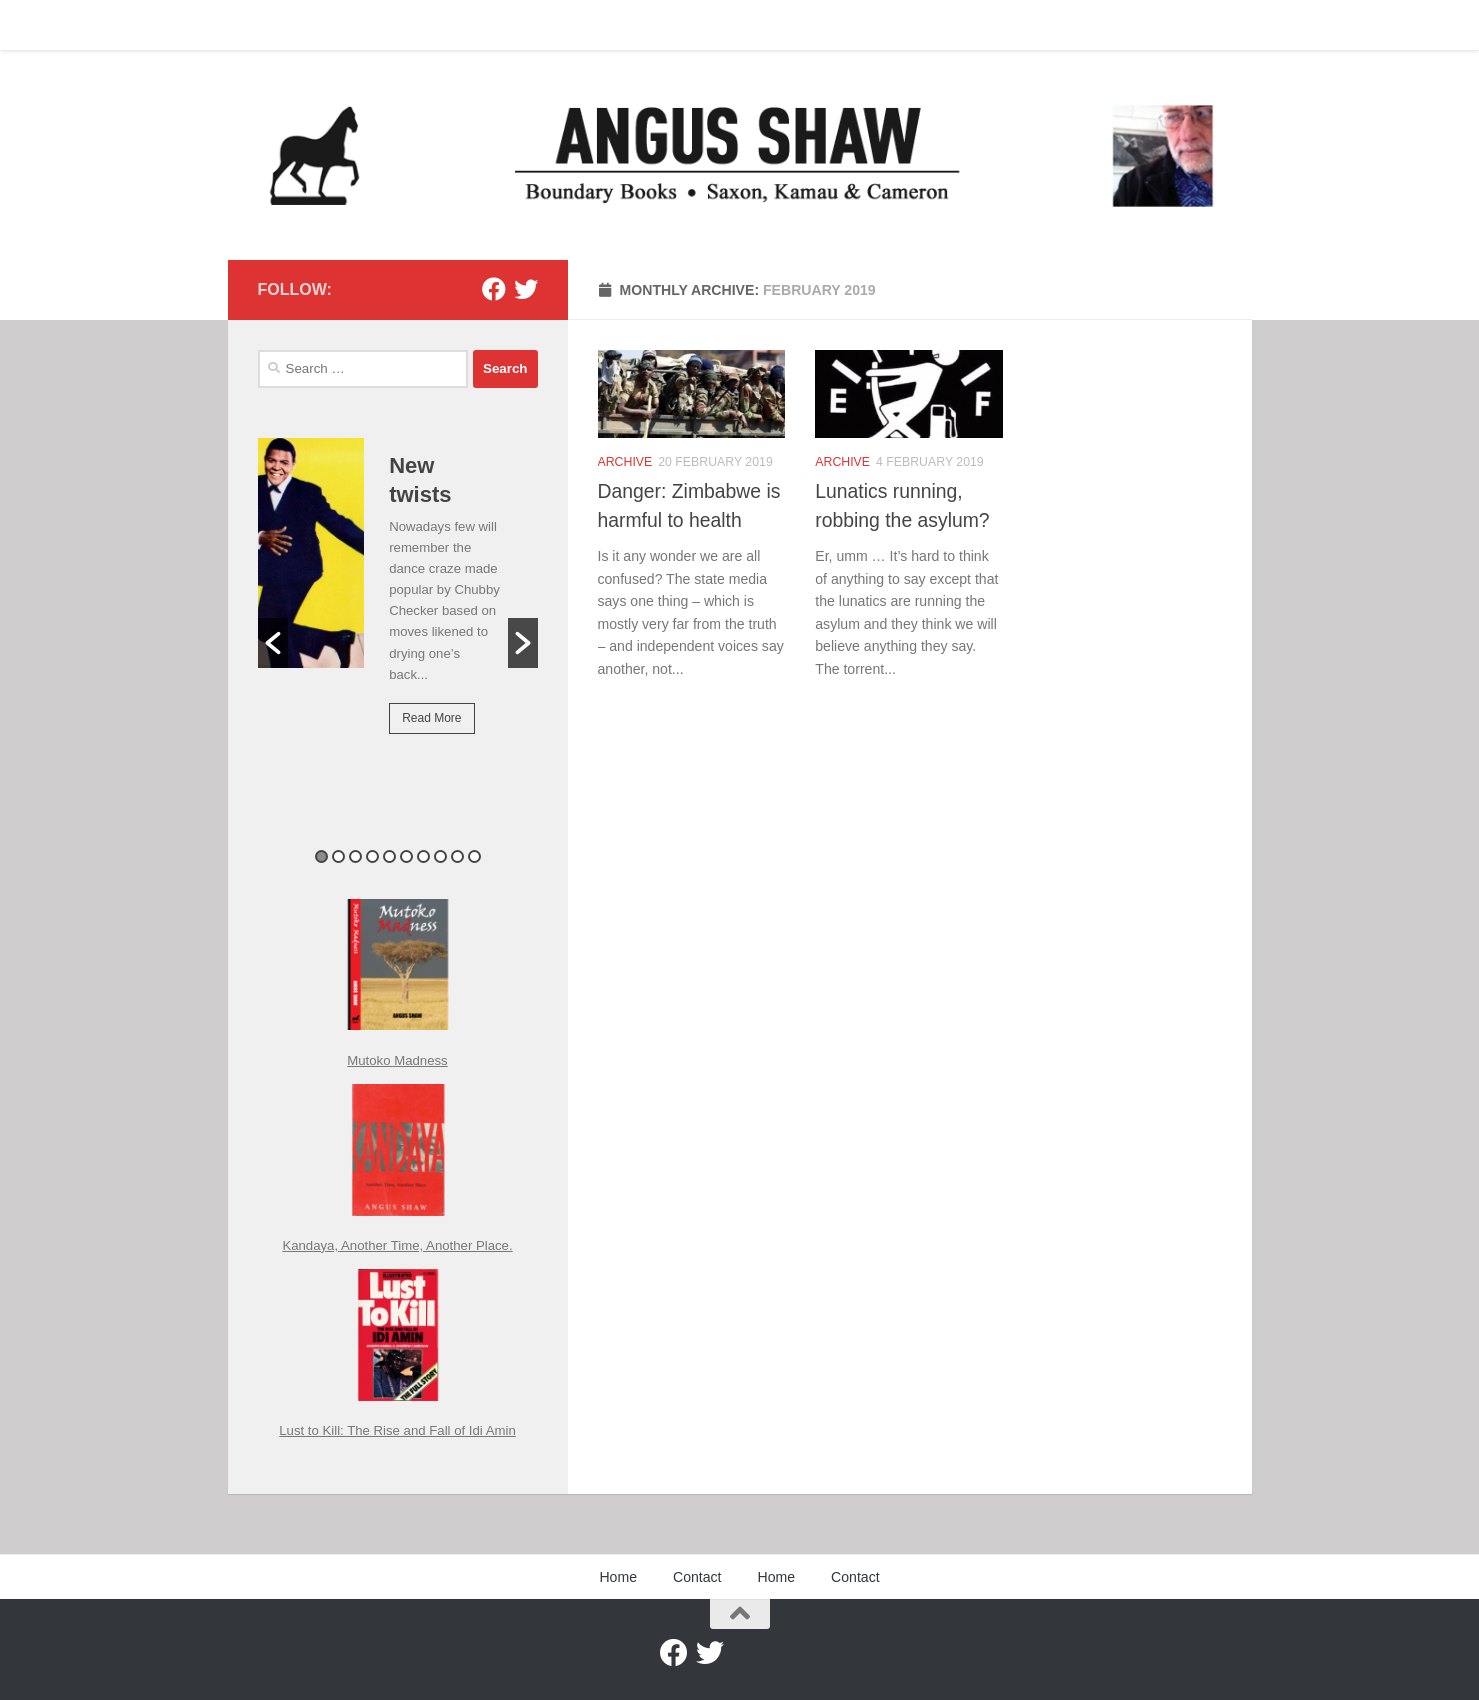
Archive (625, 464)
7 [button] (423, 856)
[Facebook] (494, 289)
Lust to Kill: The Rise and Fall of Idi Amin (397, 1430)
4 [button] (372, 856)
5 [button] (389, 856)
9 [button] (457, 856)
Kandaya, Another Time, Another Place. (397, 1245)
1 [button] (321, 856)
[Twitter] (526, 289)
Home (261, 25)
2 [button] (338, 856)
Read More (431, 718)
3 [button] (355, 856)
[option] (398, 600)
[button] (273, 643)
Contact (331, 25)
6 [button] (406, 856)
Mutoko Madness (397, 1060)
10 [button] (474, 856)
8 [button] (440, 856)
